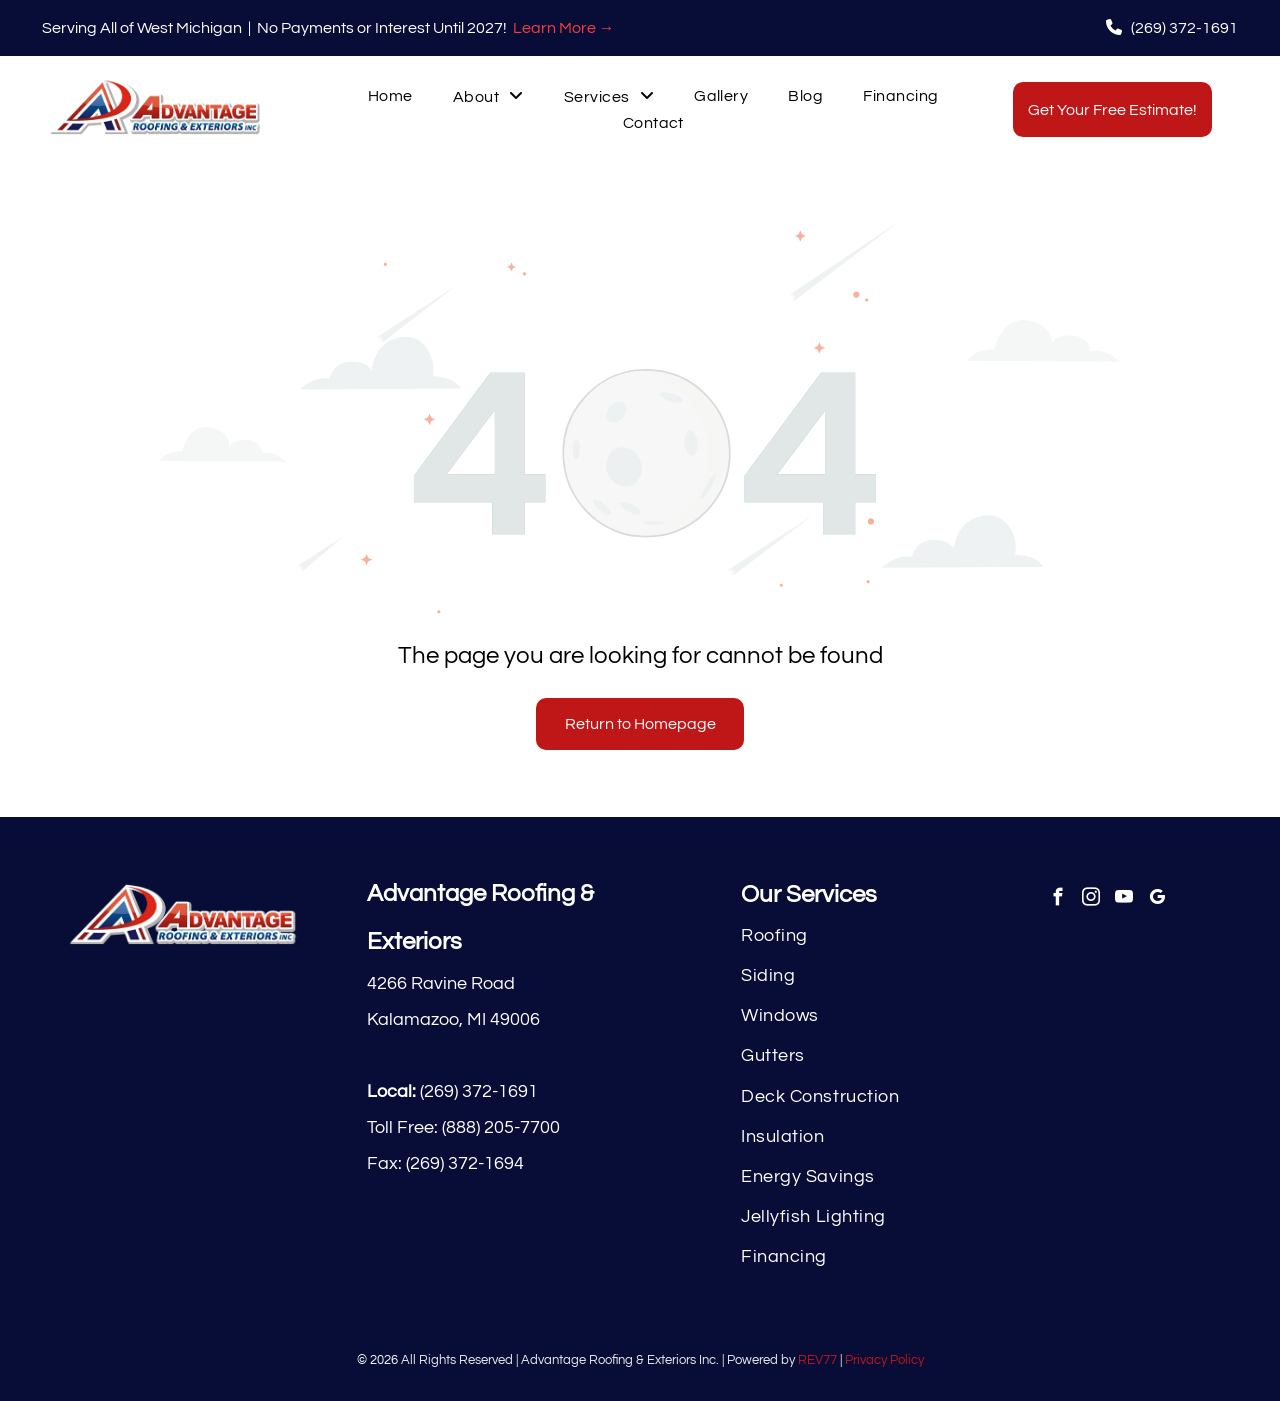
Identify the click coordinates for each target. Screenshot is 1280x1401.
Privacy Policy (884, 1360)
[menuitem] (390, 96)
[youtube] (1123, 900)
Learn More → (564, 28)
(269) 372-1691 (479, 1091)
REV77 (817, 1360)
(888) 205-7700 (501, 1127)
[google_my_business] (1156, 900)
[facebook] (1057, 900)
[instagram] (1090, 900)
